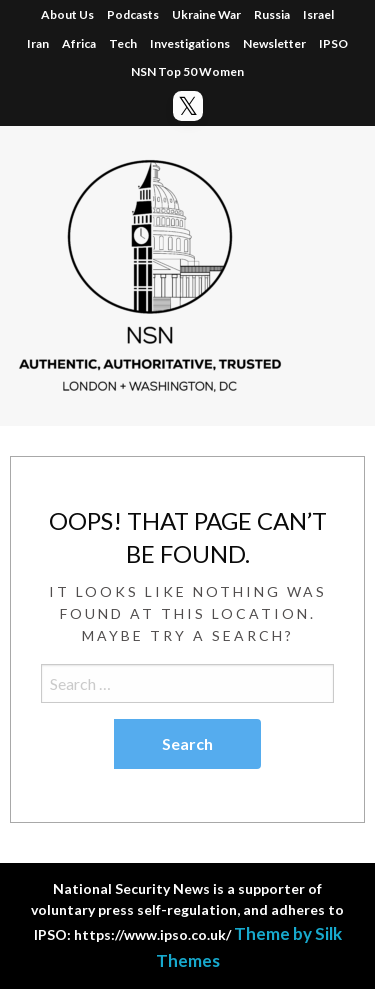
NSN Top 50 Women (187, 71)
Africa (79, 43)
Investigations (190, 43)
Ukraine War (206, 14)
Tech (123, 43)
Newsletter (274, 43)
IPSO (333, 43)
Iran (38, 43)
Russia (272, 14)
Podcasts (133, 14)
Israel (318, 14)
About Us (67, 14)
